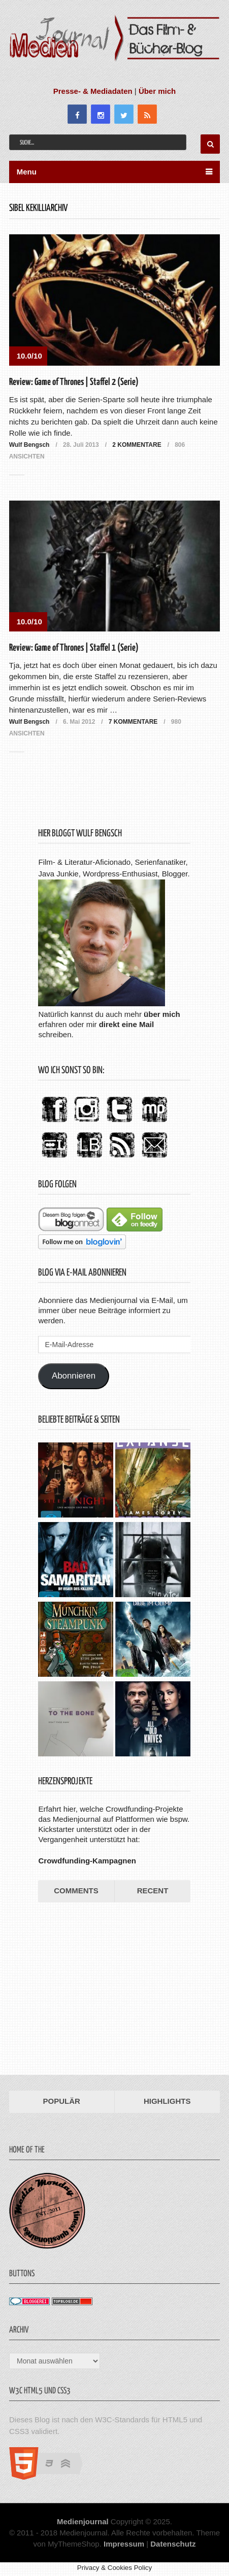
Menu (27, 171)
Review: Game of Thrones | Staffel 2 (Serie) (74, 382)
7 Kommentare (133, 721)
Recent (153, 1890)
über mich (162, 1014)
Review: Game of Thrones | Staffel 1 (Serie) (74, 648)
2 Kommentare (136, 444)
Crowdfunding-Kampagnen (87, 1860)
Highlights (167, 2101)
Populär (61, 2101)
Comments (76, 1890)
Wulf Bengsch (29, 444)
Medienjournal (83, 2521)
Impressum (124, 2543)
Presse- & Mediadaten (93, 91)
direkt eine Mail (126, 1024)
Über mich (157, 91)
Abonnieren (73, 1376)
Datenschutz (172, 2543)
